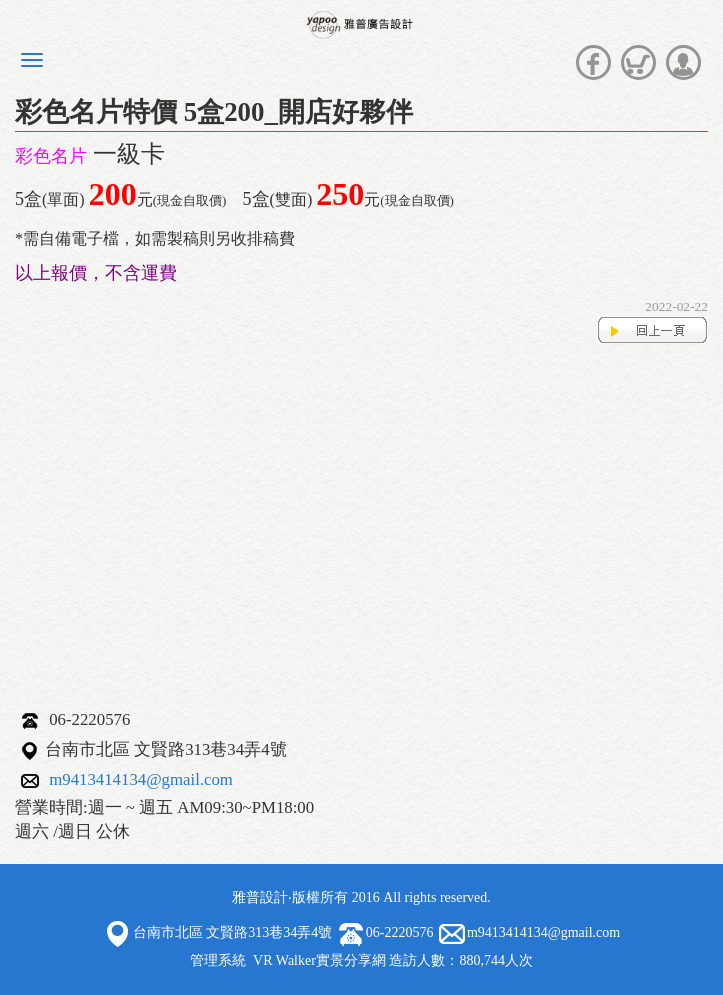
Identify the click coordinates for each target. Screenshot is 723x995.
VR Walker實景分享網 (319, 960)
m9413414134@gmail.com (141, 779)
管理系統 (218, 960)
